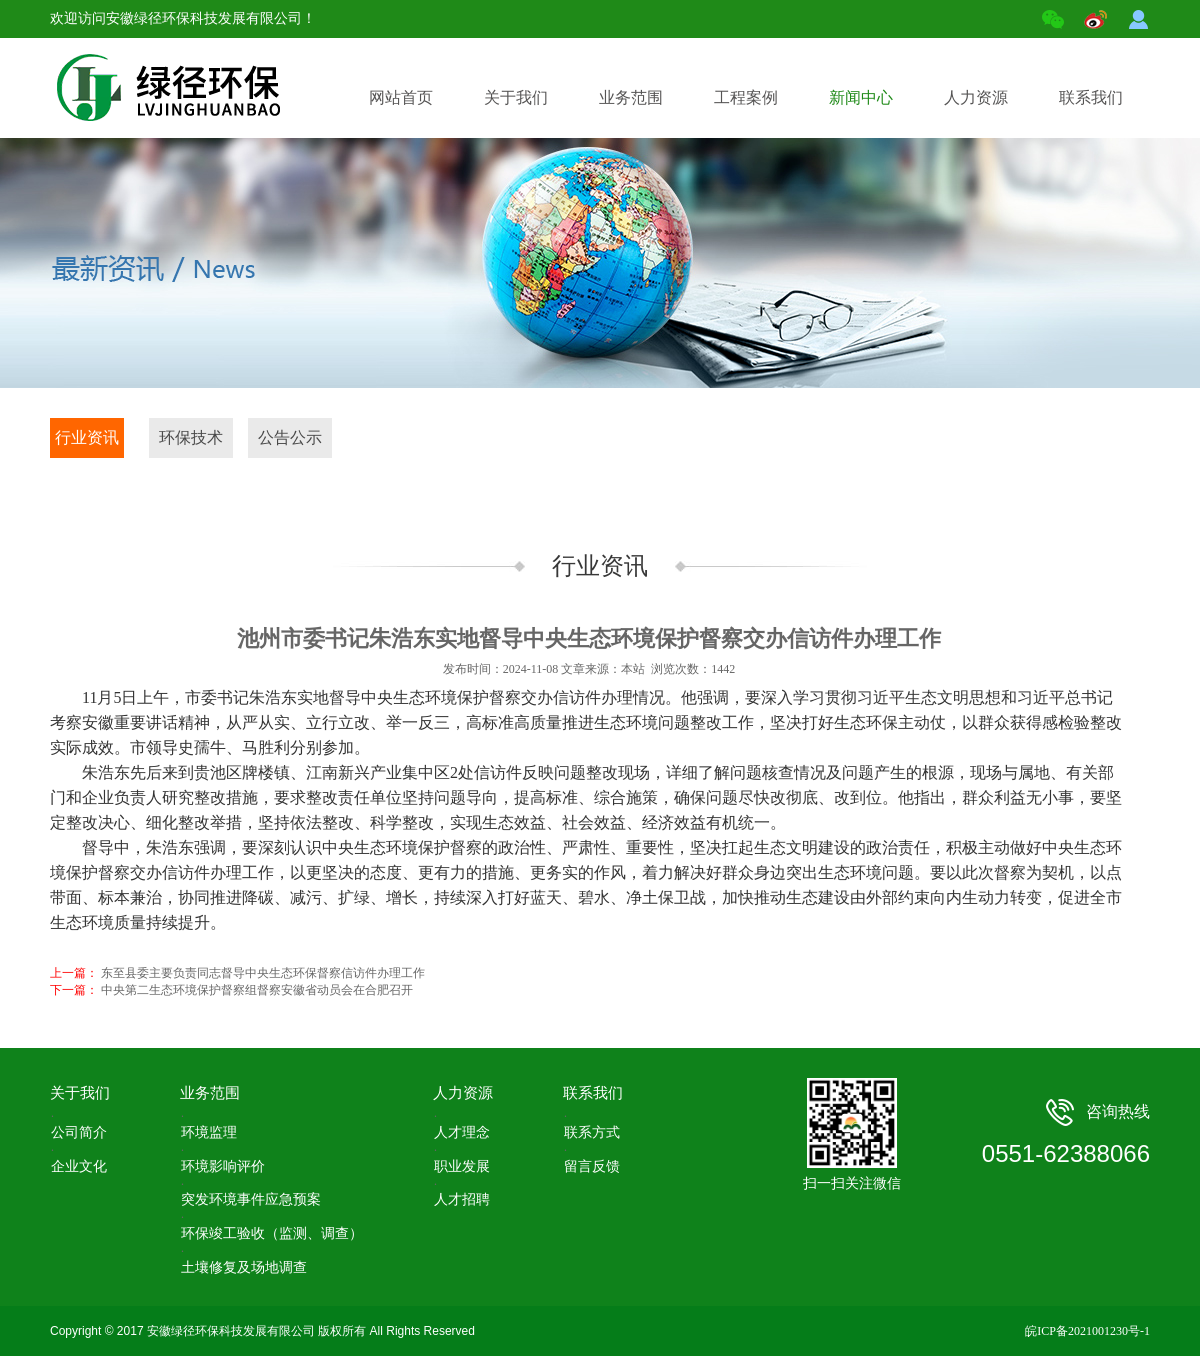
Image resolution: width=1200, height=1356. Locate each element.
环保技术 (191, 437)
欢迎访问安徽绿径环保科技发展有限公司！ (183, 18)
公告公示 (290, 437)
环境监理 (209, 1132)
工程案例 (755, 78)
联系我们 (1100, 78)
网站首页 (401, 97)
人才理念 (462, 1132)
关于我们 (525, 78)
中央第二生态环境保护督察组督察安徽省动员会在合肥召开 (257, 990)
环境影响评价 (223, 1166)
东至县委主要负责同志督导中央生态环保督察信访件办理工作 (263, 973)
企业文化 (79, 1166)
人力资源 (985, 78)
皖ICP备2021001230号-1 (1087, 1331)
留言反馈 (592, 1166)
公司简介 (79, 1132)
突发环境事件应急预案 (251, 1199)
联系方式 (592, 1132)
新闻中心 (870, 78)
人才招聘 (462, 1199)
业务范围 (640, 78)
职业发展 (462, 1166)
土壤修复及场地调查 (244, 1267)
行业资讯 (87, 437)
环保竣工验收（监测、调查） (272, 1233)
